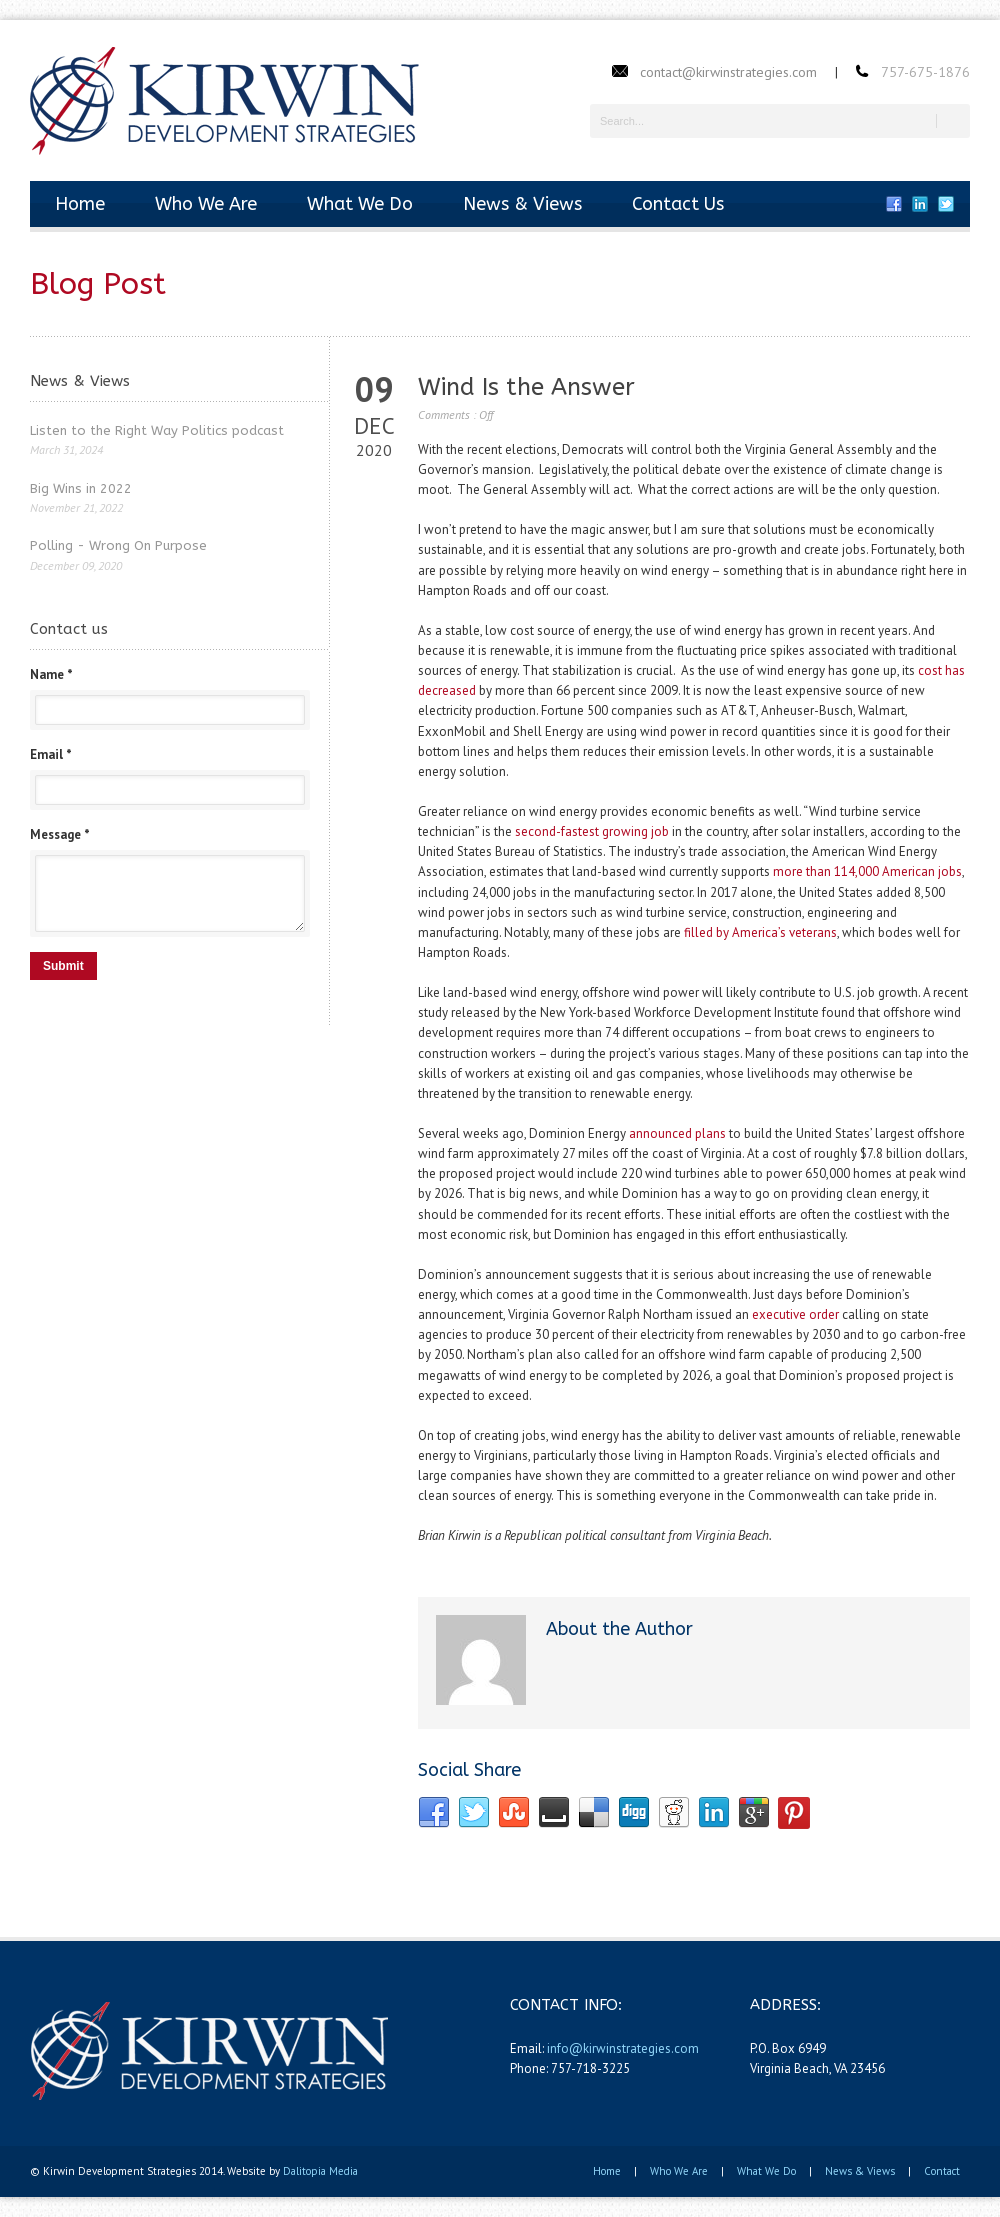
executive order (795, 1314)
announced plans (677, 1133)
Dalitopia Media (320, 2171)
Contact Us (678, 204)
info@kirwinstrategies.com (623, 2048)
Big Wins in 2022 (81, 488)
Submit (63, 966)
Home (80, 204)
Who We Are (206, 204)
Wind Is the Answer (526, 387)
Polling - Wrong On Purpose (118, 545)
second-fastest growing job (592, 831)
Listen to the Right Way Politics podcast (157, 430)
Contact (942, 2171)
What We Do (360, 204)
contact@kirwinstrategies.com (728, 72)
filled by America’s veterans (760, 932)
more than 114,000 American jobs (867, 871)
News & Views (522, 204)
